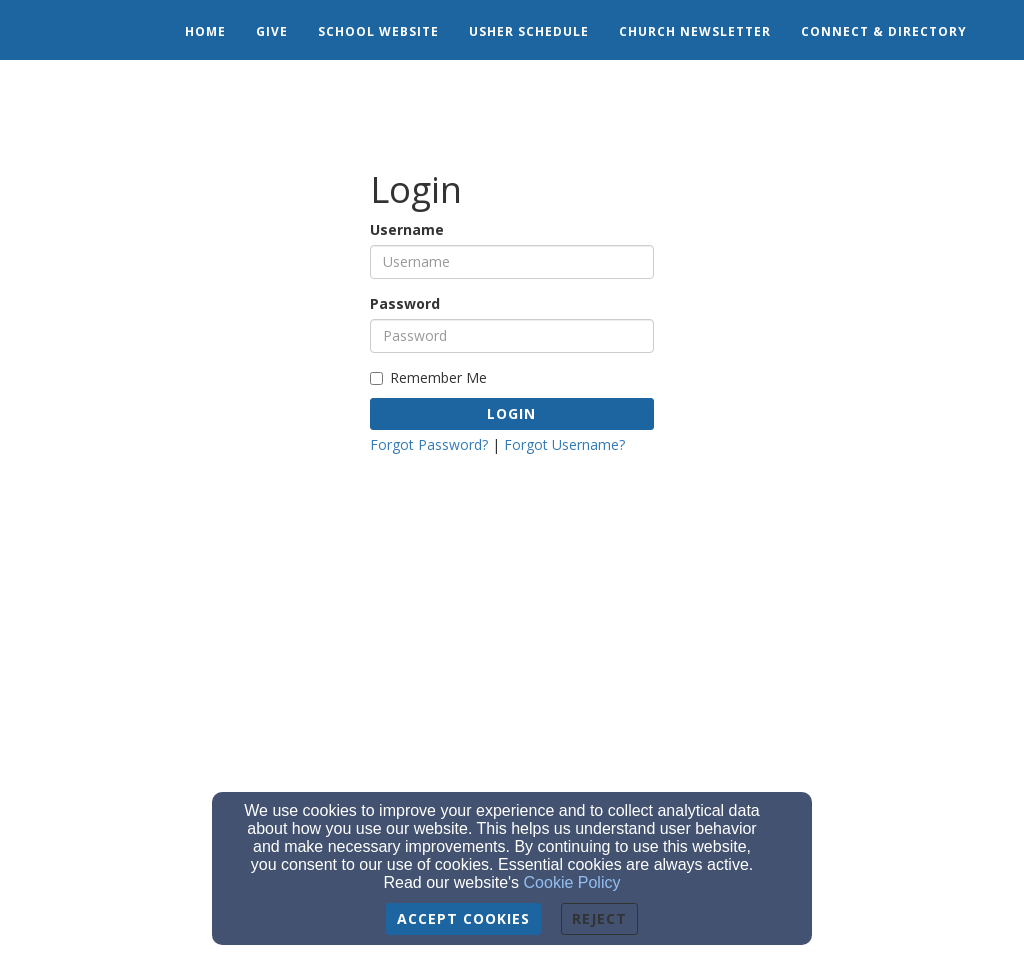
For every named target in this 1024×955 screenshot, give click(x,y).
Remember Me (428, 377)
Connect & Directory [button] (884, 31)
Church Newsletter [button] (695, 31)
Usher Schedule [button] (529, 31)
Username (407, 229)
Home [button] (205, 31)
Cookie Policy (572, 882)
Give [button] (272, 31)
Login (511, 413)
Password (405, 303)
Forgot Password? (429, 444)
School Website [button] (378, 31)
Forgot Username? (564, 444)
